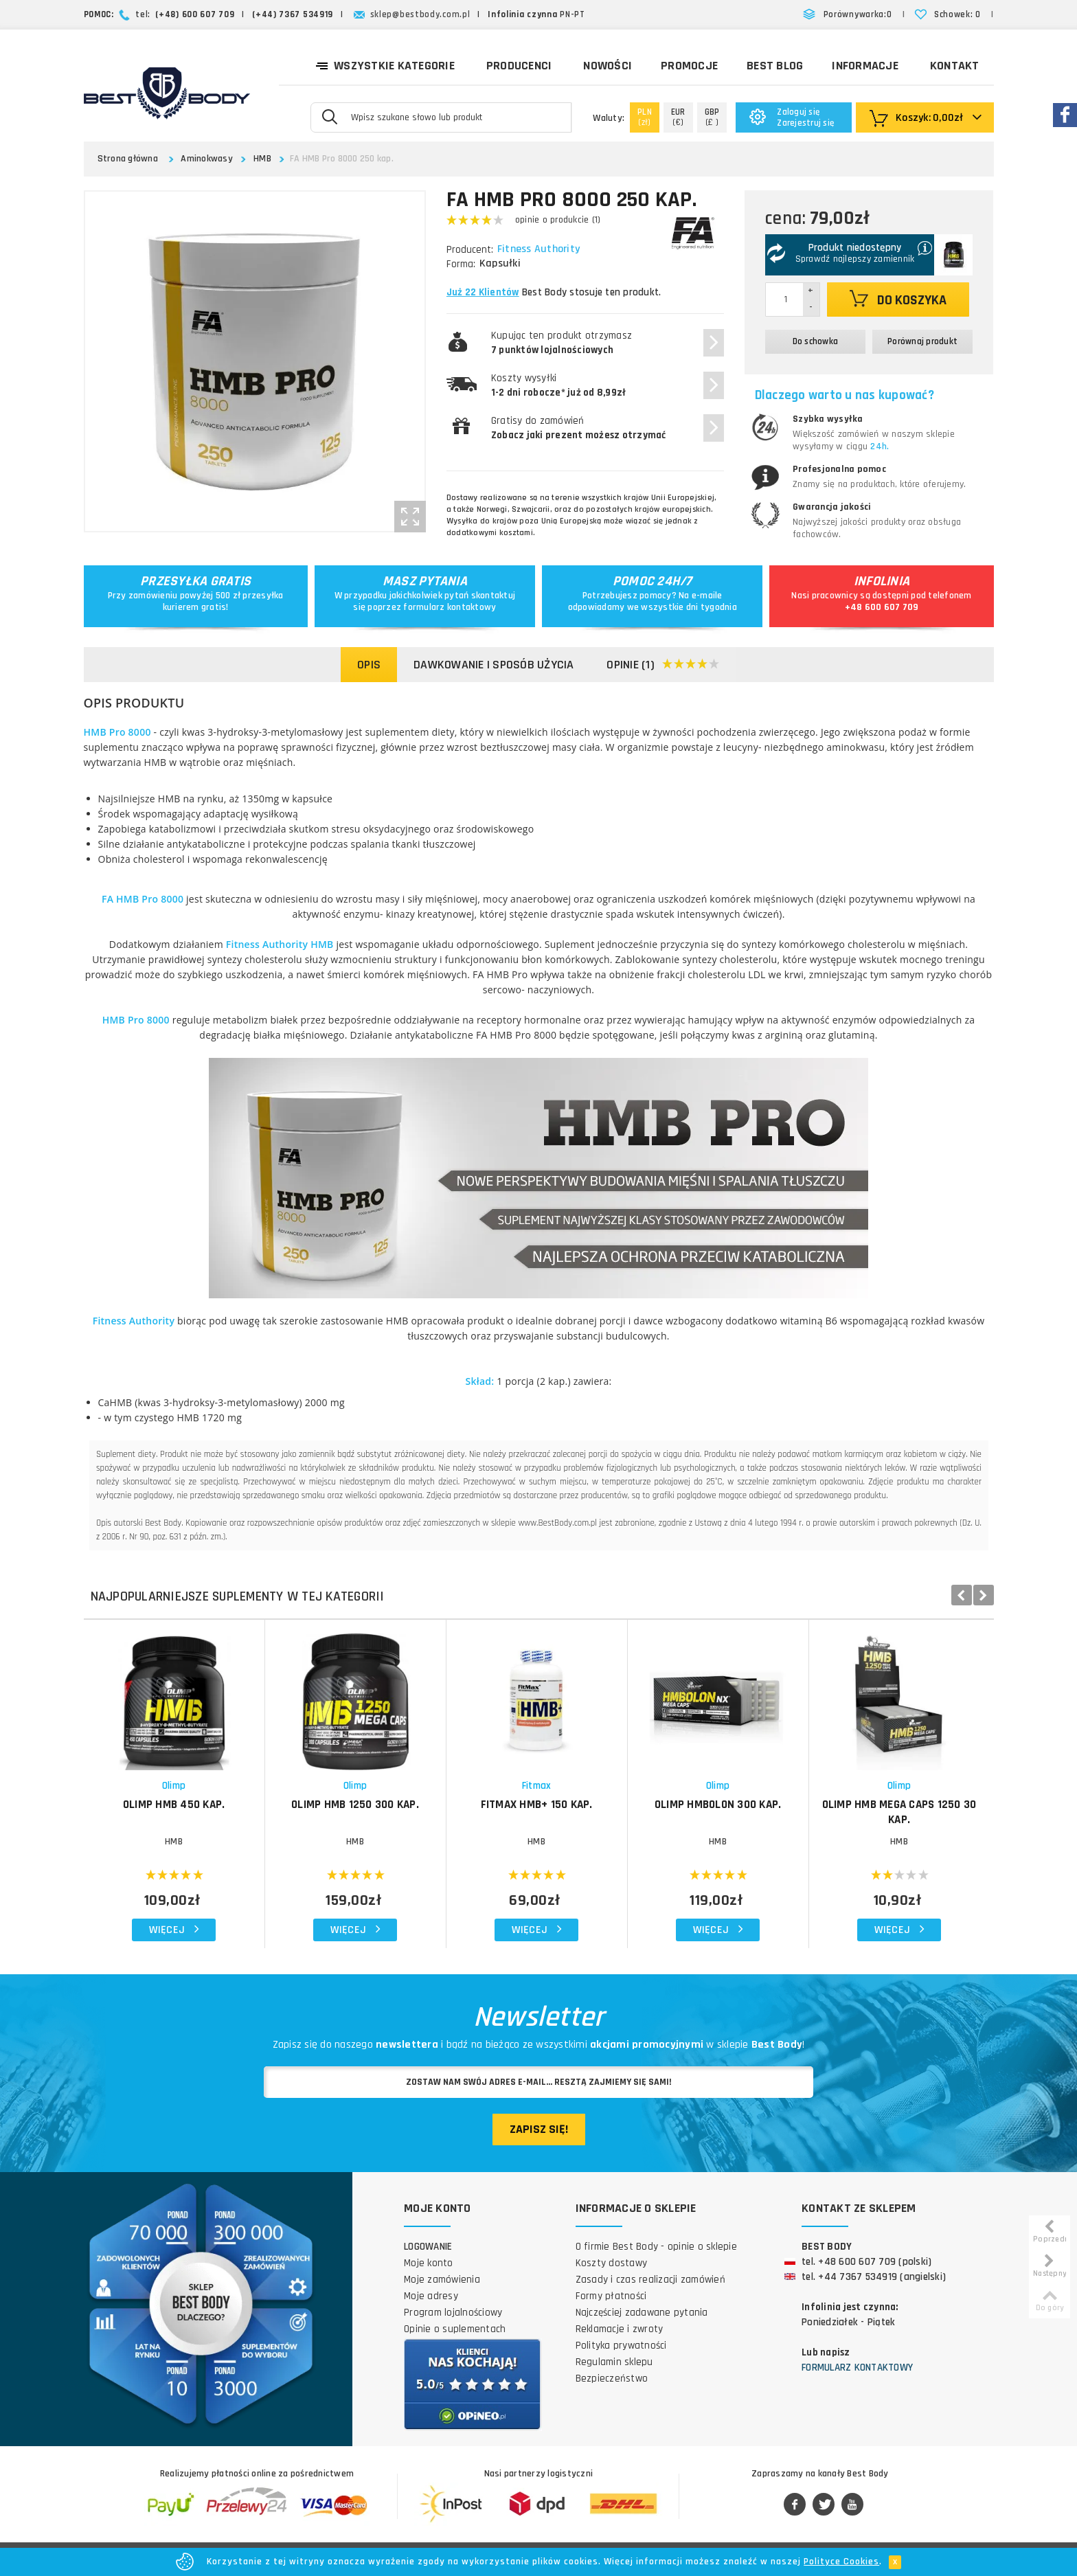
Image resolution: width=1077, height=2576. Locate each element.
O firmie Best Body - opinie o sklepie (656, 2246)
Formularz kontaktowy (857, 2367)
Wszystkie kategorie (385, 64)
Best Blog (775, 66)
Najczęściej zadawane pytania (642, 2312)
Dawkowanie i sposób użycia (493, 665)
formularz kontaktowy (449, 607)
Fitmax (537, 1785)
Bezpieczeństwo (612, 2378)
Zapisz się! (539, 2129)
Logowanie (428, 2246)
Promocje (689, 66)
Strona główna (128, 158)
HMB (262, 158)
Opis (369, 665)
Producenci (519, 66)
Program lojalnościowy (453, 2312)
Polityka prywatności (621, 2345)
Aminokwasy (207, 158)
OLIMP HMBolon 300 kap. (718, 1804)
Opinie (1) (663, 665)
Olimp (173, 1785)
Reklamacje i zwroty (620, 2329)
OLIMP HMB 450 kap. (174, 1804)
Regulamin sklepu (614, 2362)
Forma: (460, 264)
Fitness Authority (539, 249)
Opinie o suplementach (455, 2329)
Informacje (865, 66)
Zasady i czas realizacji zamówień (650, 2279)
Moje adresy (431, 2296)
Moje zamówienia (442, 2279)
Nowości (607, 66)
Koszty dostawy (612, 2263)
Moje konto (428, 2263)
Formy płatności (611, 2296)
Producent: (469, 249)
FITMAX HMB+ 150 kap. (537, 1804)
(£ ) (712, 117)
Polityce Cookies (841, 2561)
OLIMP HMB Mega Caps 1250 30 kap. (899, 1812)
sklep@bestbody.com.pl (420, 14)
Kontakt (954, 66)
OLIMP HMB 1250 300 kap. (355, 1804)
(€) (678, 117)
